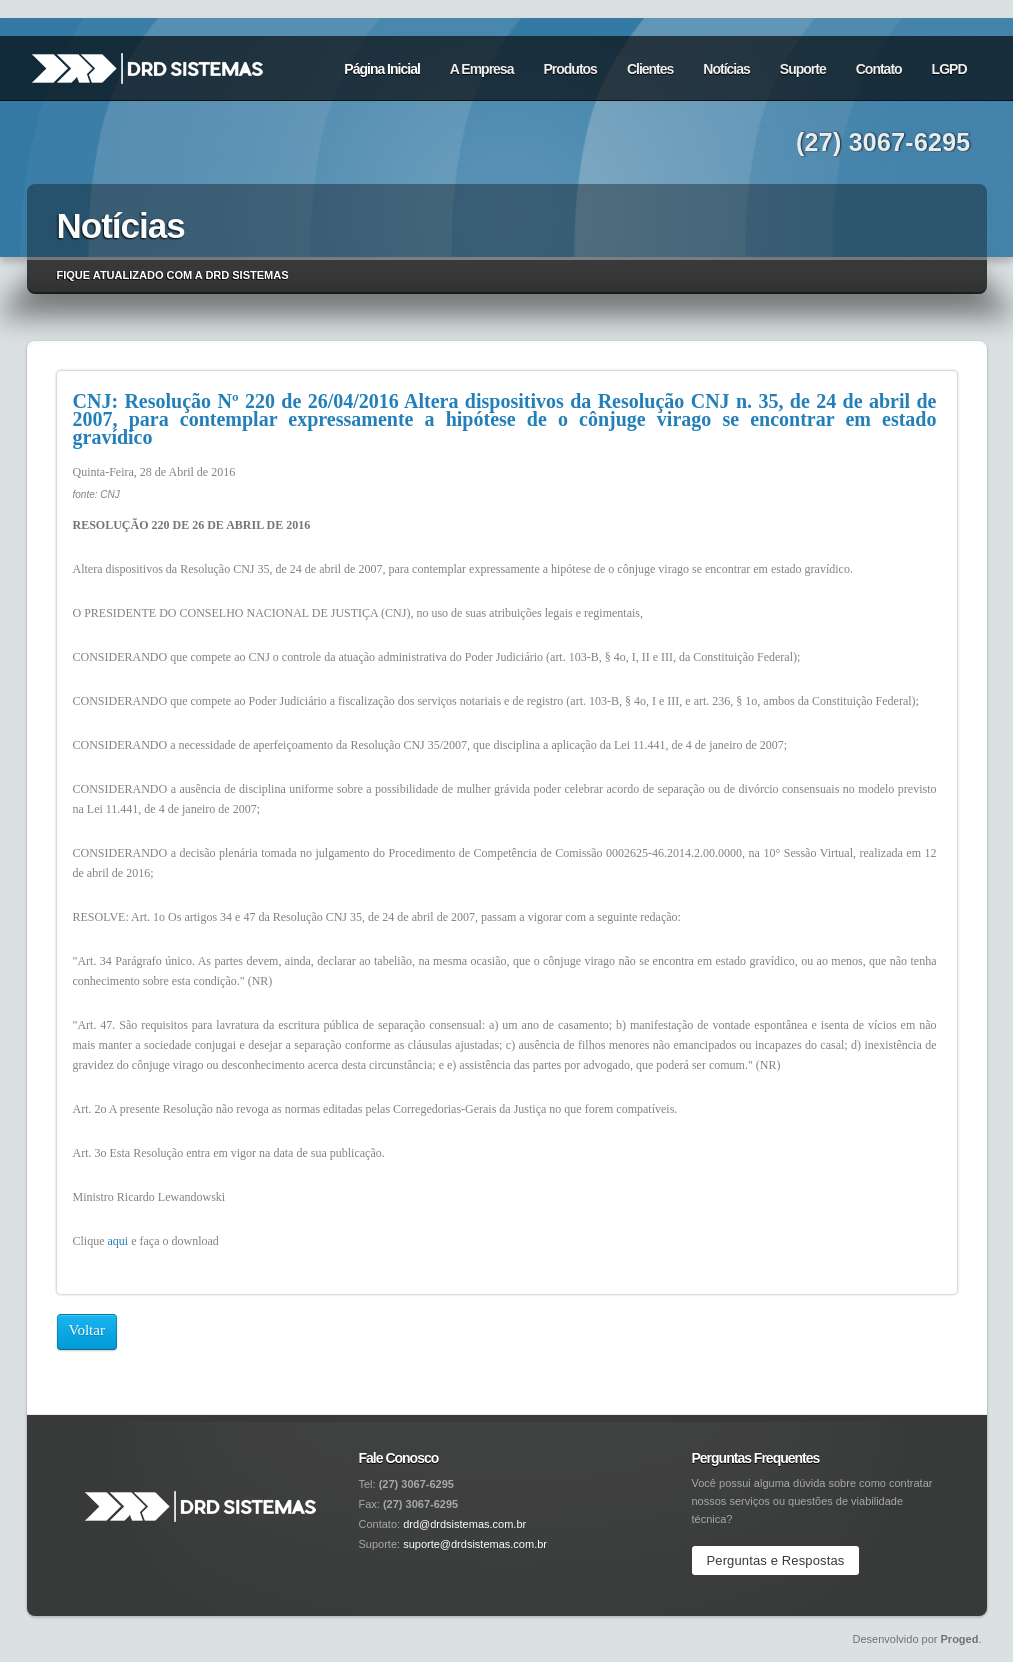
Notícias (726, 69)
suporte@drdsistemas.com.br (475, 1544)
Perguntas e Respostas (776, 1560)
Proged (960, 1639)
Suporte (803, 69)
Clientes (650, 69)
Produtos (569, 69)
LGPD (949, 69)
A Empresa (482, 69)
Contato (879, 69)
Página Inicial (381, 69)
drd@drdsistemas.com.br (464, 1524)
